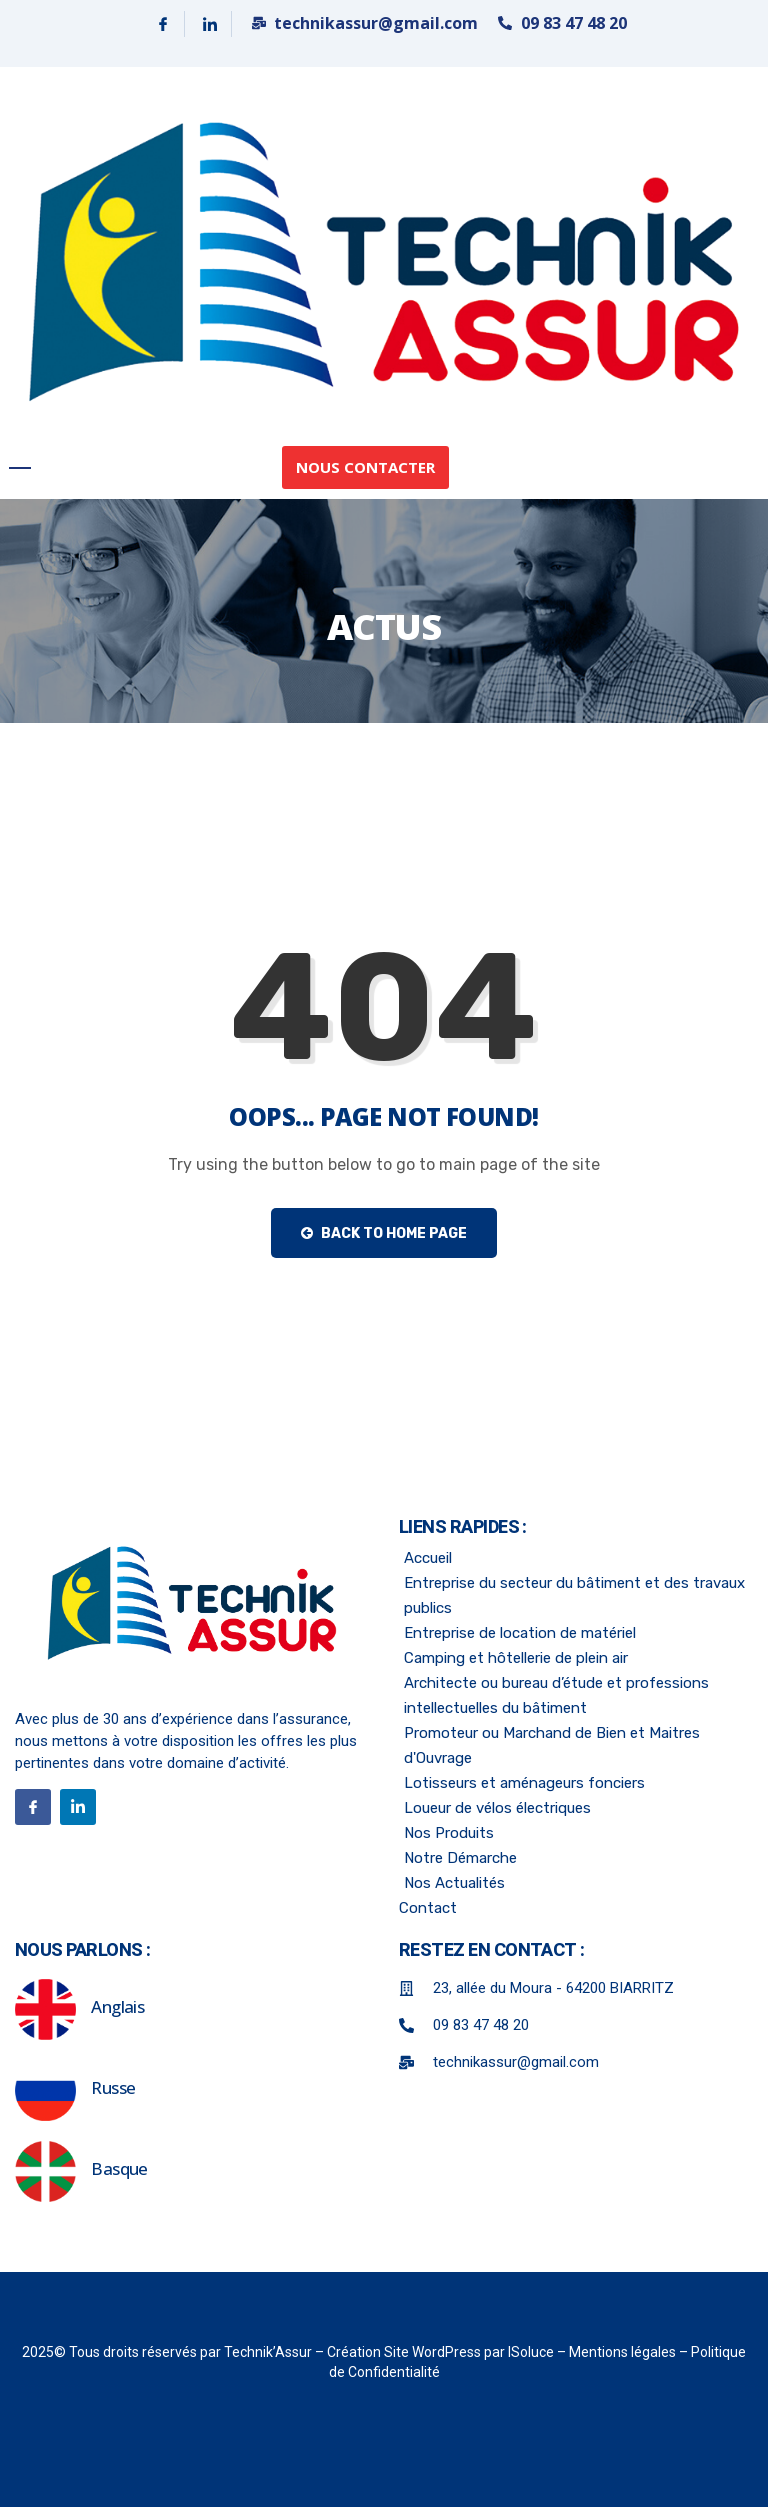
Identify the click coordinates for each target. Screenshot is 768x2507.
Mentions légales (624, 2352)
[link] (384, 261)
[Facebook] (163, 24)
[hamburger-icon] (20, 468)
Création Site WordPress (405, 2352)
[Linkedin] (210, 24)
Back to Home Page (384, 1233)
